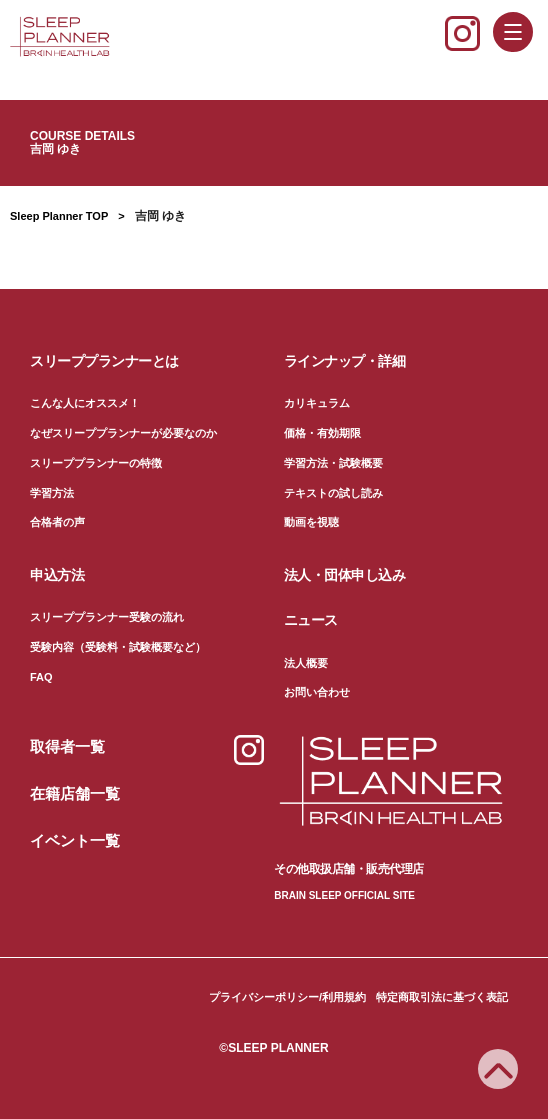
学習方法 (52, 493)
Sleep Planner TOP (59, 216)
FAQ (41, 677)
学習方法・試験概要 (333, 463)
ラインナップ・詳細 (345, 361)
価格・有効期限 (322, 433)
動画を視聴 (311, 522)
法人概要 (306, 663)
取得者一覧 (67, 746)
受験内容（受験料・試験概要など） (118, 647)
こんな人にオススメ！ (85, 403)
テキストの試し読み (333, 493)
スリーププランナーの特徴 (96, 463)
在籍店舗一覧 (75, 793)
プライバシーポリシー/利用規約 (287, 997)
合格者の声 (57, 522)
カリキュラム (317, 403)
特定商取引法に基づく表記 (442, 997)
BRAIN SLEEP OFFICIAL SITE (344, 895)
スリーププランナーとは (104, 361)
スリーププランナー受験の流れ (107, 617)
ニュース (311, 620)
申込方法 (57, 575)
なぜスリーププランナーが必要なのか (123, 433)
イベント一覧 (75, 840)
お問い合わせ (317, 692)
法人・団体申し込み (345, 575)
